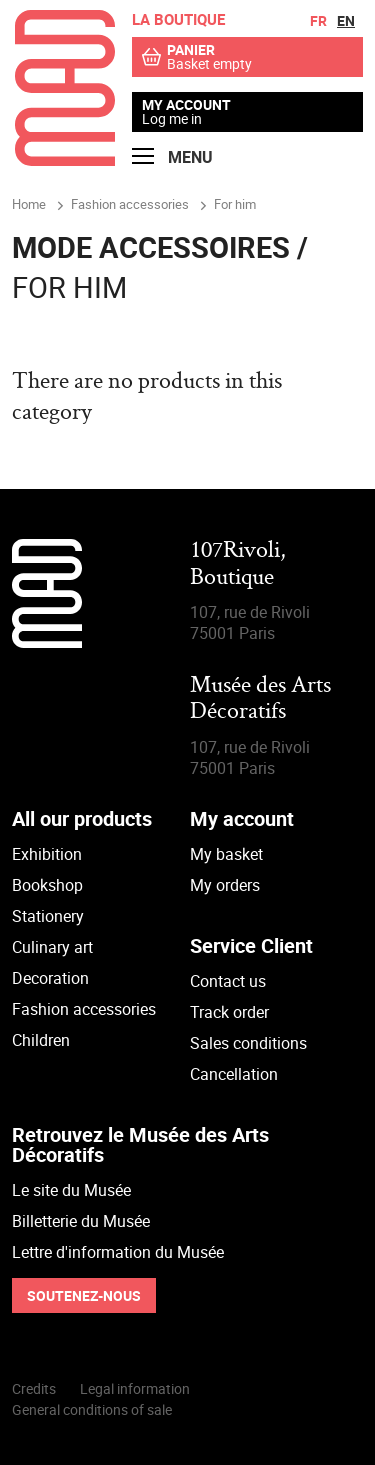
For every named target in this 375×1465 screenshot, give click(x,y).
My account (186, 105)
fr (318, 20)
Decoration (50, 978)
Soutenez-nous (84, 1295)
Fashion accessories (84, 1009)
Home (29, 204)
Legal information (135, 1388)
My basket (226, 854)
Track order (229, 1012)
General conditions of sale (92, 1409)
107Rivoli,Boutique (238, 564)
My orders (225, 885)
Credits (34, 1388)
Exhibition (47, 854)
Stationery (48, 916)
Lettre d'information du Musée (118, 1252)
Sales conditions (248, 1043)
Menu (172, 157)
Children (41, 1040)
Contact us (228, 981)
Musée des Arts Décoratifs (260, 699)
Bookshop (47, 885)
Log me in (172, 118)
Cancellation (234, 1074)
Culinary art (52, 947)
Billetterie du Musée (81, 1221)
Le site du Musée (71, 1190)
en (346, 20)
